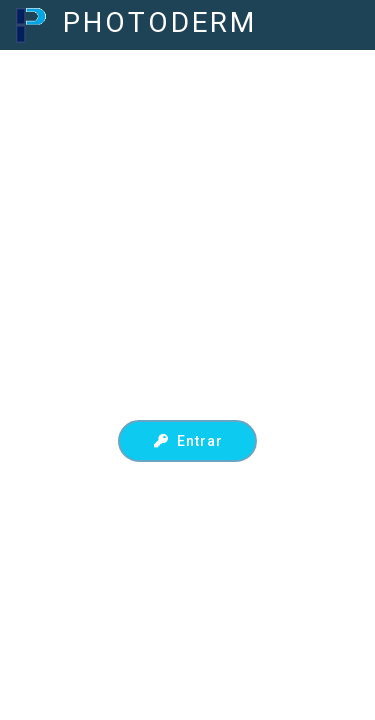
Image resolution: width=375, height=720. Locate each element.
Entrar (187, 441)
